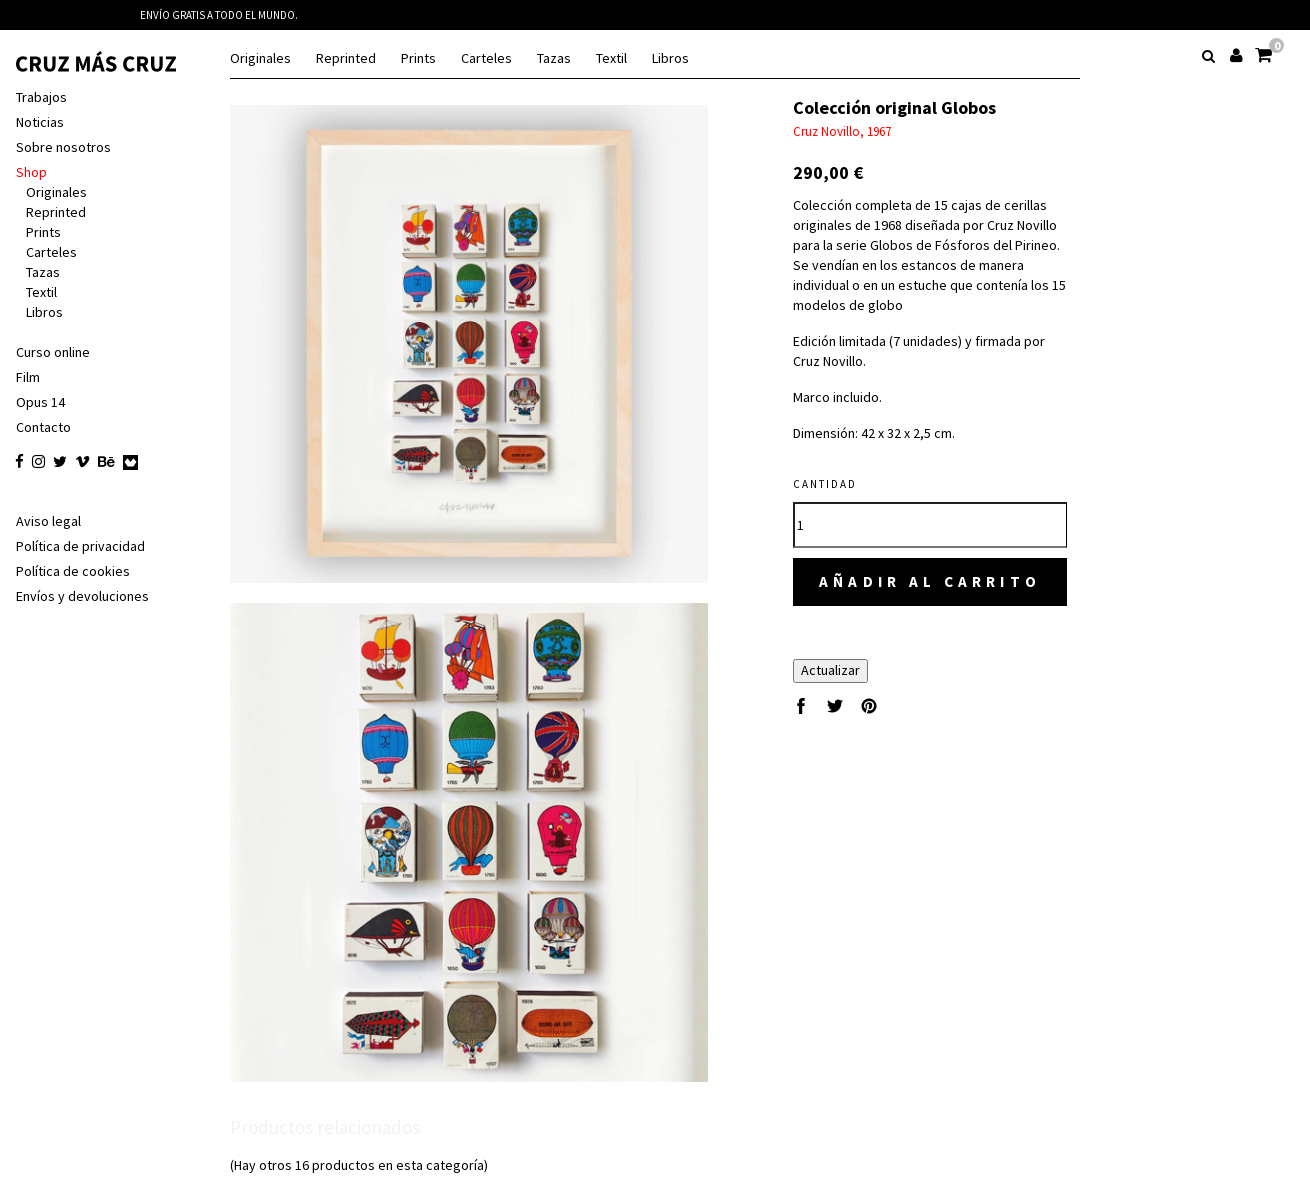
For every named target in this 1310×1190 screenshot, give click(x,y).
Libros (670, 58)
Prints (418, 58)
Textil (611, 58)
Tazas (554, 58)
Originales (260, 58)
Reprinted (346, 58)
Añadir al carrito (951, 562)
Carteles (486, 58)
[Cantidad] (951, 505)
